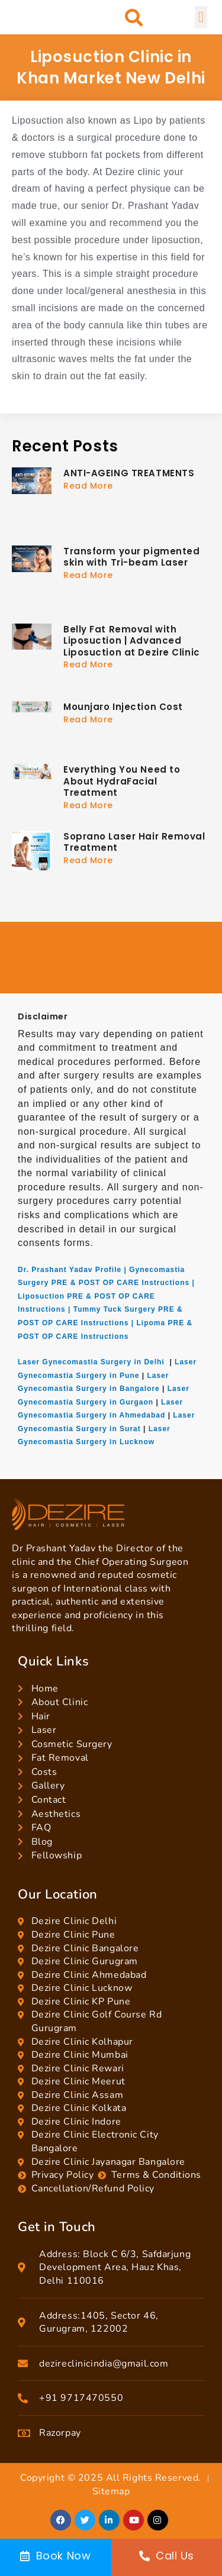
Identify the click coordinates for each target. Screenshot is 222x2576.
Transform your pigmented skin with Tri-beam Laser (131, 557)
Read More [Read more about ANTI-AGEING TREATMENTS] (88, 486)
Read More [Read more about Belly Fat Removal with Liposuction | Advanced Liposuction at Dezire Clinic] (88, 664)
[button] (134, 17)
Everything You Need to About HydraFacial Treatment (121, 781)
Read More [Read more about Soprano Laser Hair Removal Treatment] (88, 860)
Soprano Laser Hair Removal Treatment (134, 842)
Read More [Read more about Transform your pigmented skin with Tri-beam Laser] (88, 575)
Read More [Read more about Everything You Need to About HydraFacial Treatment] (88, 805)
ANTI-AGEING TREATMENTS (128, 473)
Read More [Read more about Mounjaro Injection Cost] (88, 719)
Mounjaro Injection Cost (123, 707)
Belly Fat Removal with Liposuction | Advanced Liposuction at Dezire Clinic (131, 640)
